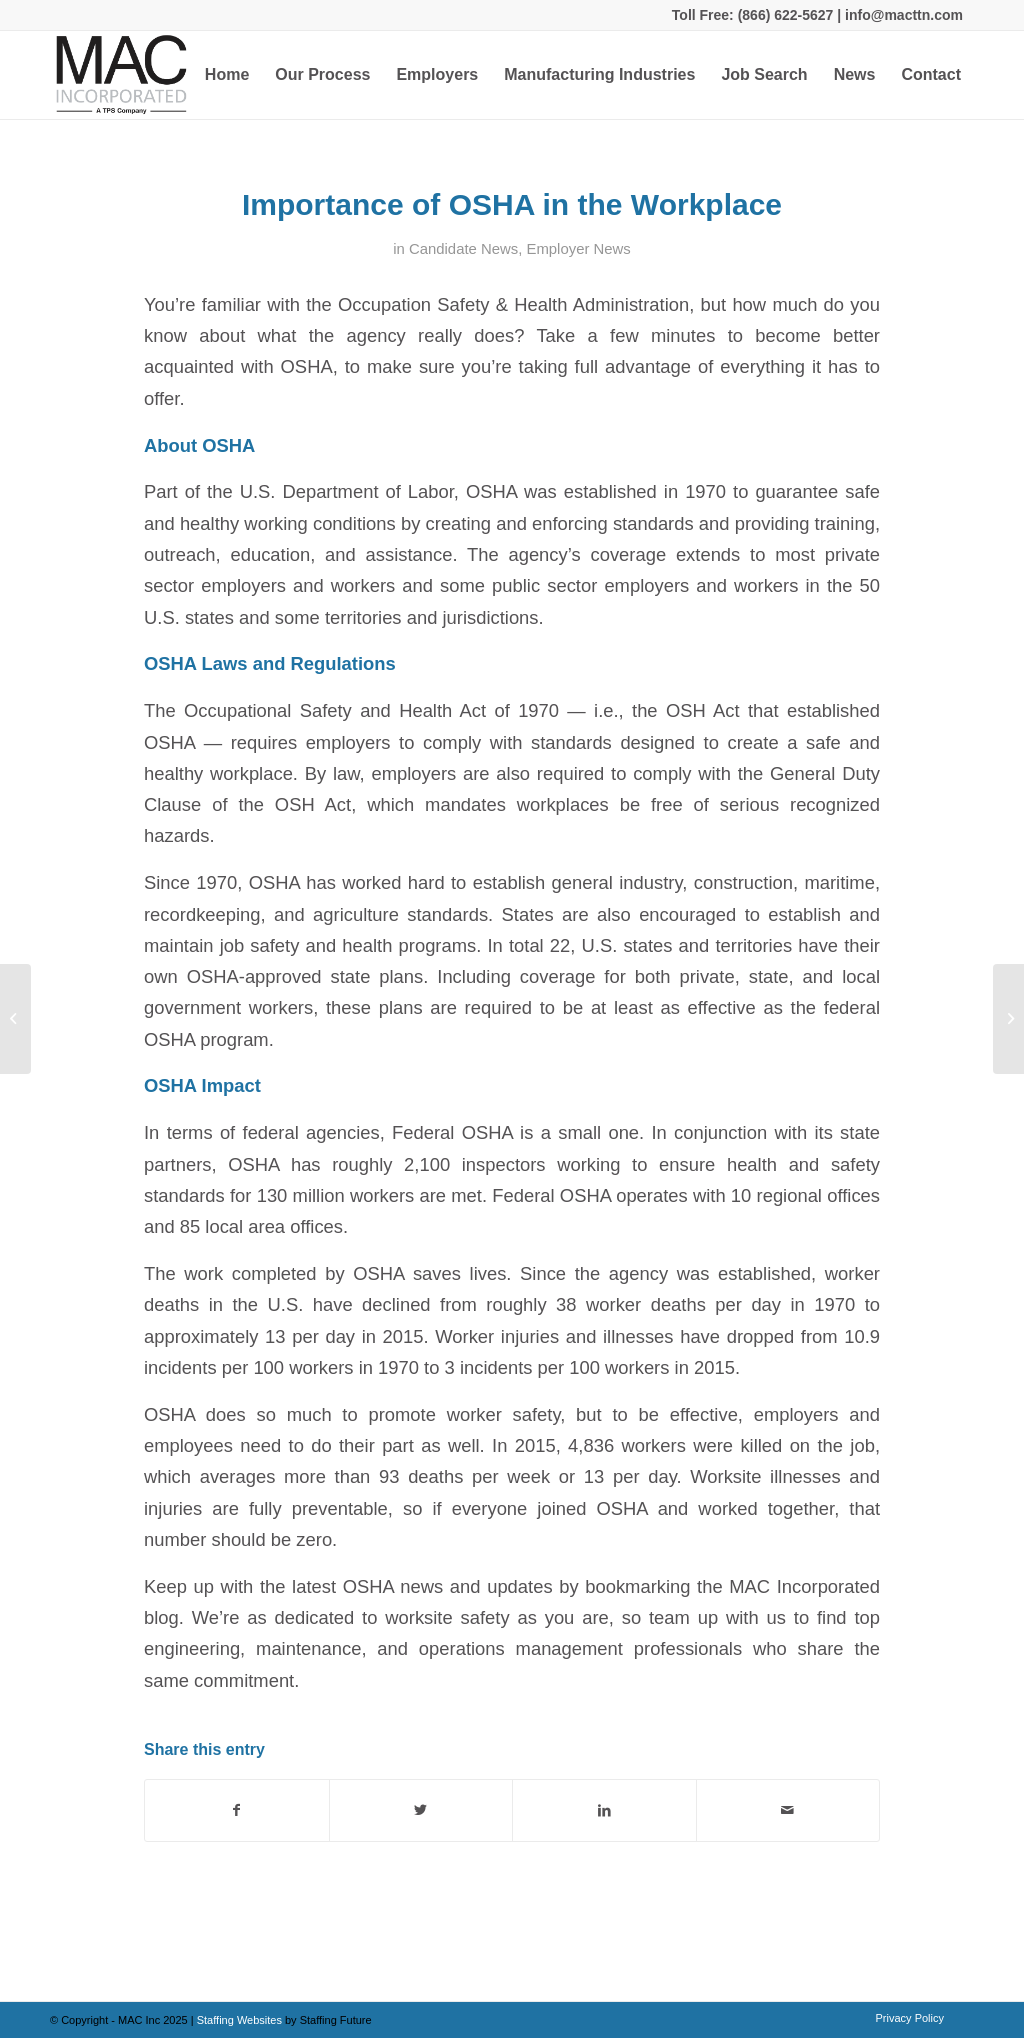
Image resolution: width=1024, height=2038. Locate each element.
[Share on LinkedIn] (604, 1810)
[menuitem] (227, 75)
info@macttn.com (902, 15)
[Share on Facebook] (237, 1810)
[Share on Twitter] (421, 1810)
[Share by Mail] (788, 1810)
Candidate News (463, 249)
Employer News (579, 249)
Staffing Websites (241, 2020)
